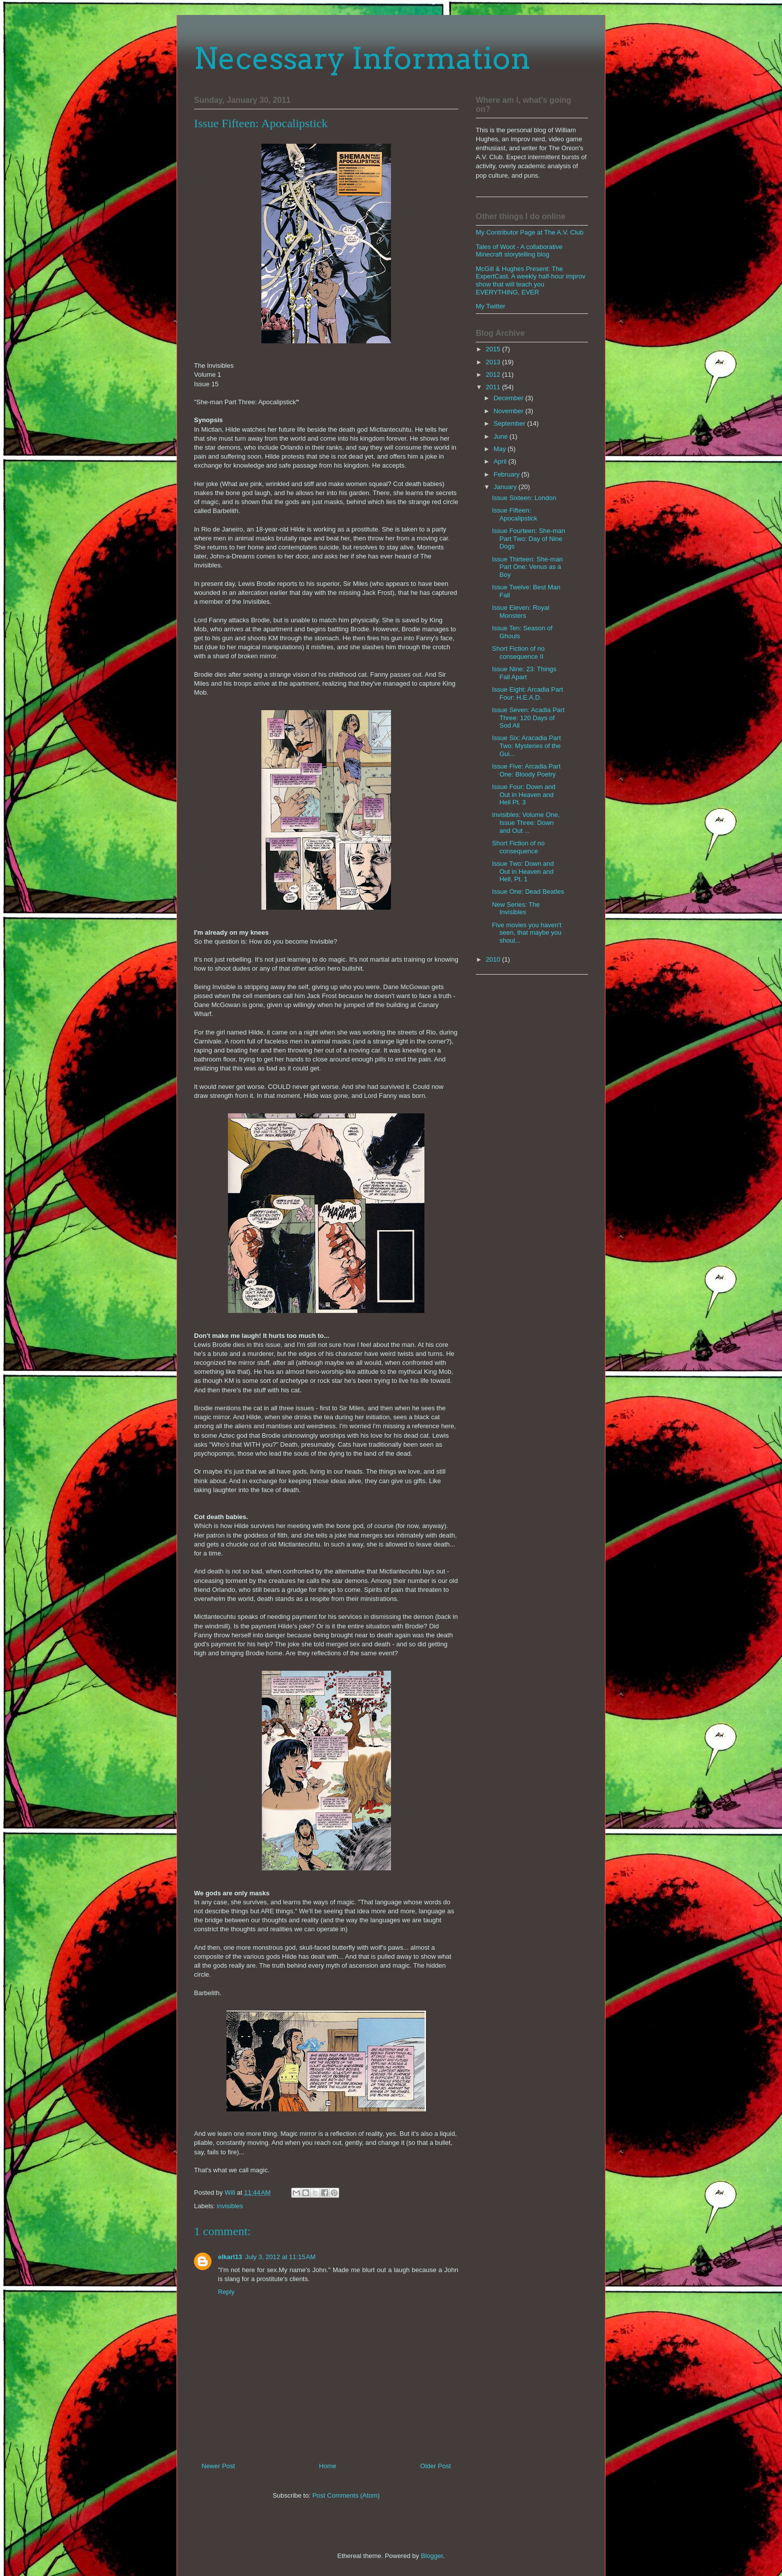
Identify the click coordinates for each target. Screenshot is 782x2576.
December (510, 398)
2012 (494, 374)
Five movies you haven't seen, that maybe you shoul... (526, 932)
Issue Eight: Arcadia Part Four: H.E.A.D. (527, 693)
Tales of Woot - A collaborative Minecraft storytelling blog (519, 250)
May (501, 449)
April (501, 461)
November (510, 411)
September (510, 423)
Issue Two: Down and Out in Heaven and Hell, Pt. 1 (523, 871)
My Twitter (490, 306)
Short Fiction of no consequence (518, 847)
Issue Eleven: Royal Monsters (520, 611)
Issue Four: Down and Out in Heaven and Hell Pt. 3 (523, 794)
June (502, 436)
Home (328, 2466)
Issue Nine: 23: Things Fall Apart (524, 673)
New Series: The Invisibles (516, 908)
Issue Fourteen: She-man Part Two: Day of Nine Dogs (528, 538)
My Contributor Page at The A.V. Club (530, 232)
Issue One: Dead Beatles (528, 891)
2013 (494, 362)
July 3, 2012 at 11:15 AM (280, 2257)
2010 (494, 959)
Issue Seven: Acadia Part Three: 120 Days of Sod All (528, 717)
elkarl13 (230, 2257)
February (508, 474)
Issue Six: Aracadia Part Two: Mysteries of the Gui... (526, 745)
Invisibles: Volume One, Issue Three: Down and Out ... (526, 822)
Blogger (432, 2556)
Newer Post (218, 2466)
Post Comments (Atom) (346, 2495)
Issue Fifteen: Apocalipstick (514, 514)
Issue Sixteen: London (524, 498)
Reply (226, 2292)
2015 (494, 349)
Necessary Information (362, 58)
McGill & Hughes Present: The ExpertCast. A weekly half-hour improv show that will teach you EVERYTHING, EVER (531, 280)
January (506, 487)
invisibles (230, 2206)
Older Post (435, 2466)
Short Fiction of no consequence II (518, 652)
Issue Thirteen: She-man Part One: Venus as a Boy (527, 566)
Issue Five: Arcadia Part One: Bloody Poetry (526, 770)
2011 (494, 387)
